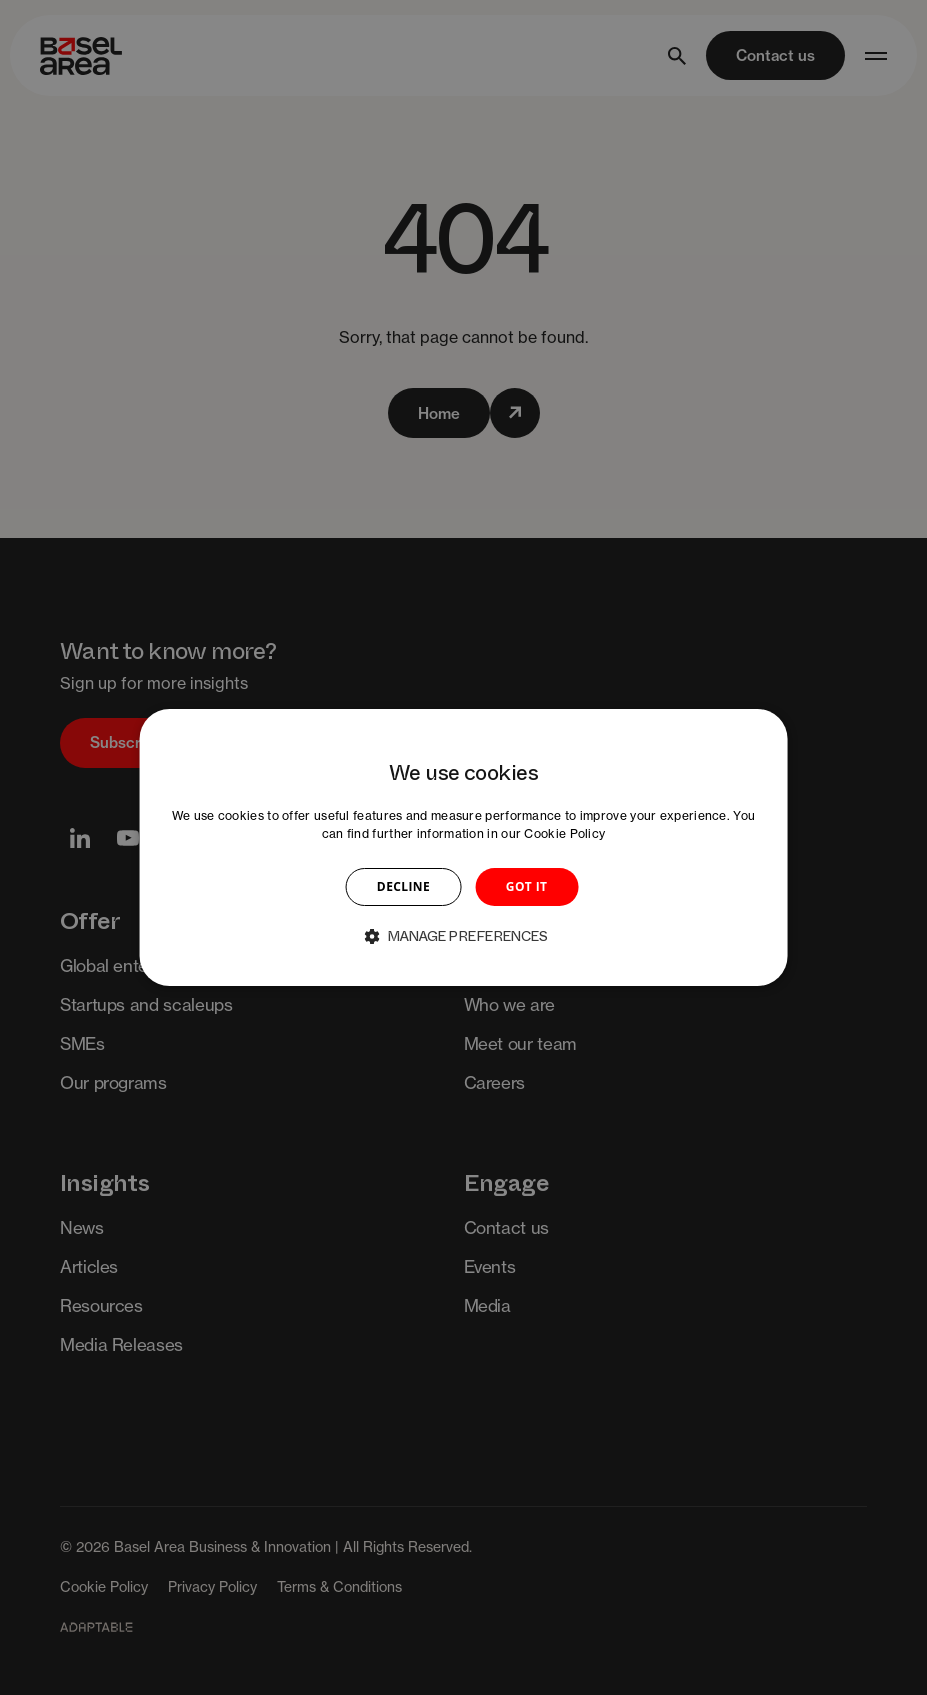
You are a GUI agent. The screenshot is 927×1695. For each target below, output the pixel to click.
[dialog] (463, 848)
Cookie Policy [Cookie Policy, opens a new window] (564, 833)
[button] (464, 936)
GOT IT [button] (527, 886)
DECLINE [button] (403, 886)
